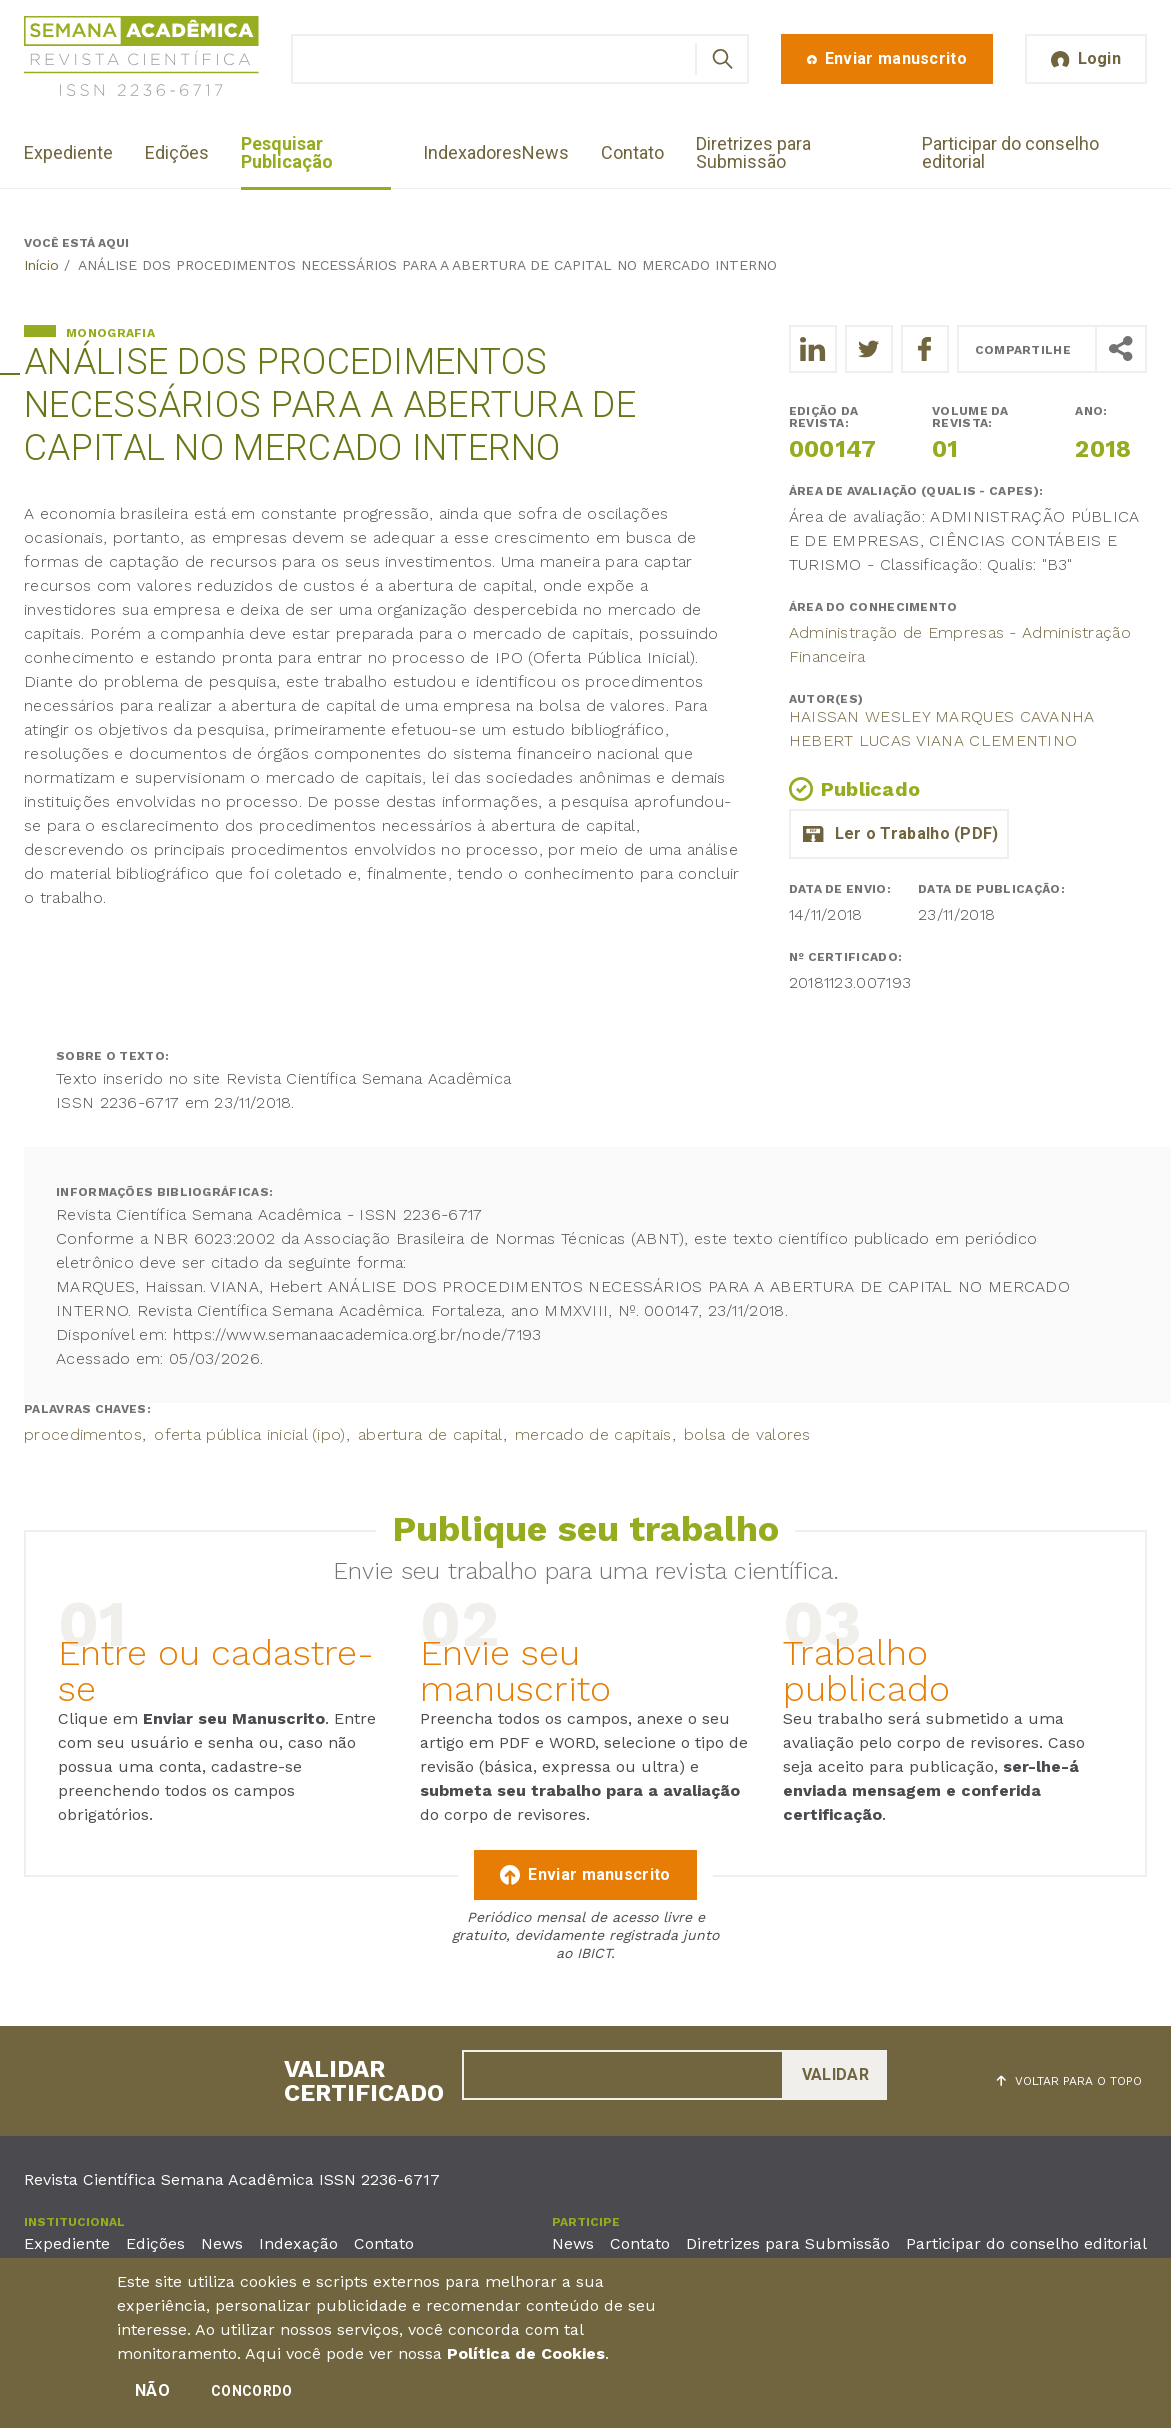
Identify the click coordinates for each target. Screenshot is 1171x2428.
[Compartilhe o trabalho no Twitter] (869, 349)
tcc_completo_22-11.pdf (899, 834)
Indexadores (472, 152)
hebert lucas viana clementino (933, 740)
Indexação (298, 2243)
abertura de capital (430, 1434)
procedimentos (83, 1434)
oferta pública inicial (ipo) (249, 1434)
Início (41, 265)
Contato (632, 152)
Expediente (68, 152)
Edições (177, 152)
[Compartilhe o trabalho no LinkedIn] (813, 349)
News (545, 152)
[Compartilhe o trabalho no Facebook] (925, 349)
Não (152, 2391)
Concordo (251, 2392)
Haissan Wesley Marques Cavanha (942, 716)
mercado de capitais (593, 1434)
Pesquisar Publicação (287, 152)
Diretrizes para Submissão (753, 152)
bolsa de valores (747, 1434)
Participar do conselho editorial (1010, 152)
